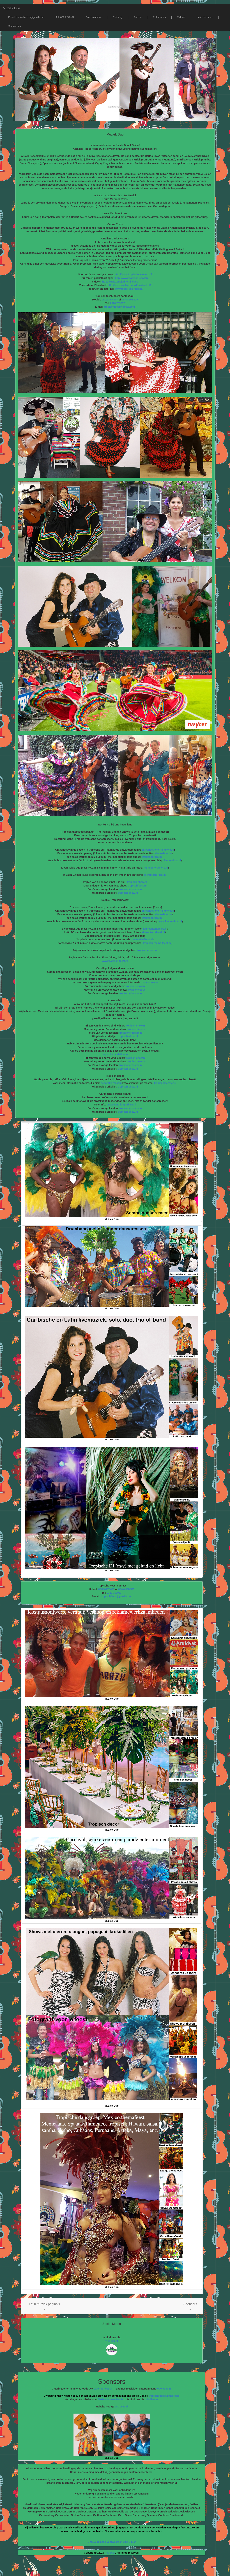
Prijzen (137, 17)
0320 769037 (117, 303)
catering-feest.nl (103, 2388)
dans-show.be (163, 853)
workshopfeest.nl (152, 856)
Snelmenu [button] (14, 26)
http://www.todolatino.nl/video (120, 281)
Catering (117, 17)
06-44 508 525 (130, 299)
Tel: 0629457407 (65, 17)
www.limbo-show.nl (170, 921)
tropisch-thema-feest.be (157, 943)
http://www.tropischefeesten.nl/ (133, 274)
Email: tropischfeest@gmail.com (26, 17)
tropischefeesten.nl (130, 889)
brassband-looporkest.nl (121, 1104)
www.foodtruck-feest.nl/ (129, 288)
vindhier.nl (111, 2341)
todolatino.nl (163, 2388)
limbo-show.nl (172, 860)
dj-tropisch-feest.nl (155, 874)
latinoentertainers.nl (156, 867)
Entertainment (93, 17)
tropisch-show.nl (137, 882)
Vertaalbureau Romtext (112, 2399)
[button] (44, 2306)
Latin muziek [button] (205, 17)
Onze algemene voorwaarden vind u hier (112, 2541)
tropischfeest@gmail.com (119, 306)
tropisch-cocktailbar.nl (115, 1054)
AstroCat (110, 2552)
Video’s (181, 17)
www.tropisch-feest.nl (115, 961)
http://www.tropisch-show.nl (131, 278)
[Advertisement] (115, 2567)
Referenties (159, 17)
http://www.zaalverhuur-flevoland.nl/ (129, 285)
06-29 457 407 (110, 299)
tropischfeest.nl (137, 885)
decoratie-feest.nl (142, 939)
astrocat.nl (121, 2406)
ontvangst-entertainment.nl (158, 849)
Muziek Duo (11, 8)
